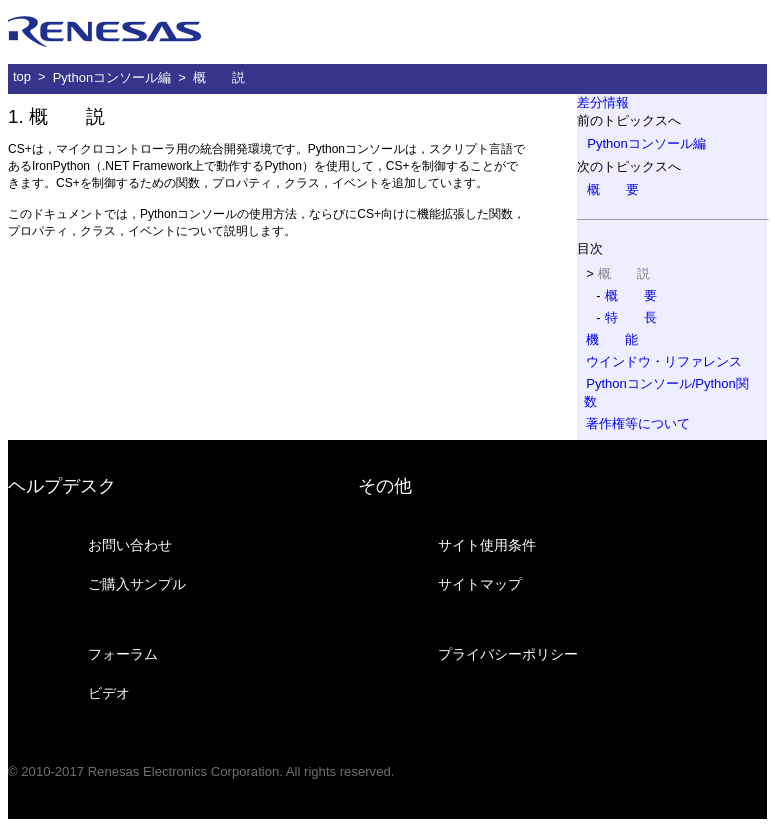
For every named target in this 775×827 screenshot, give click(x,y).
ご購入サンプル (137, 584)
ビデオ (109, 693)
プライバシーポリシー (508, 654)
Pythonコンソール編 (112, 77)
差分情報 (603, 102)
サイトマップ (480, 584)
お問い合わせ (130, 545)
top (22, 76)
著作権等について (638, 423)
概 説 (219, 77)
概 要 (613, 189)
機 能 (612, 339)
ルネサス (105, 32)
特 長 (631, 317)
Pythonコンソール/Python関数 (666, 392)
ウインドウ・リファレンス (664, 361)
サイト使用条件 (487, 545)
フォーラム (123, 654)
